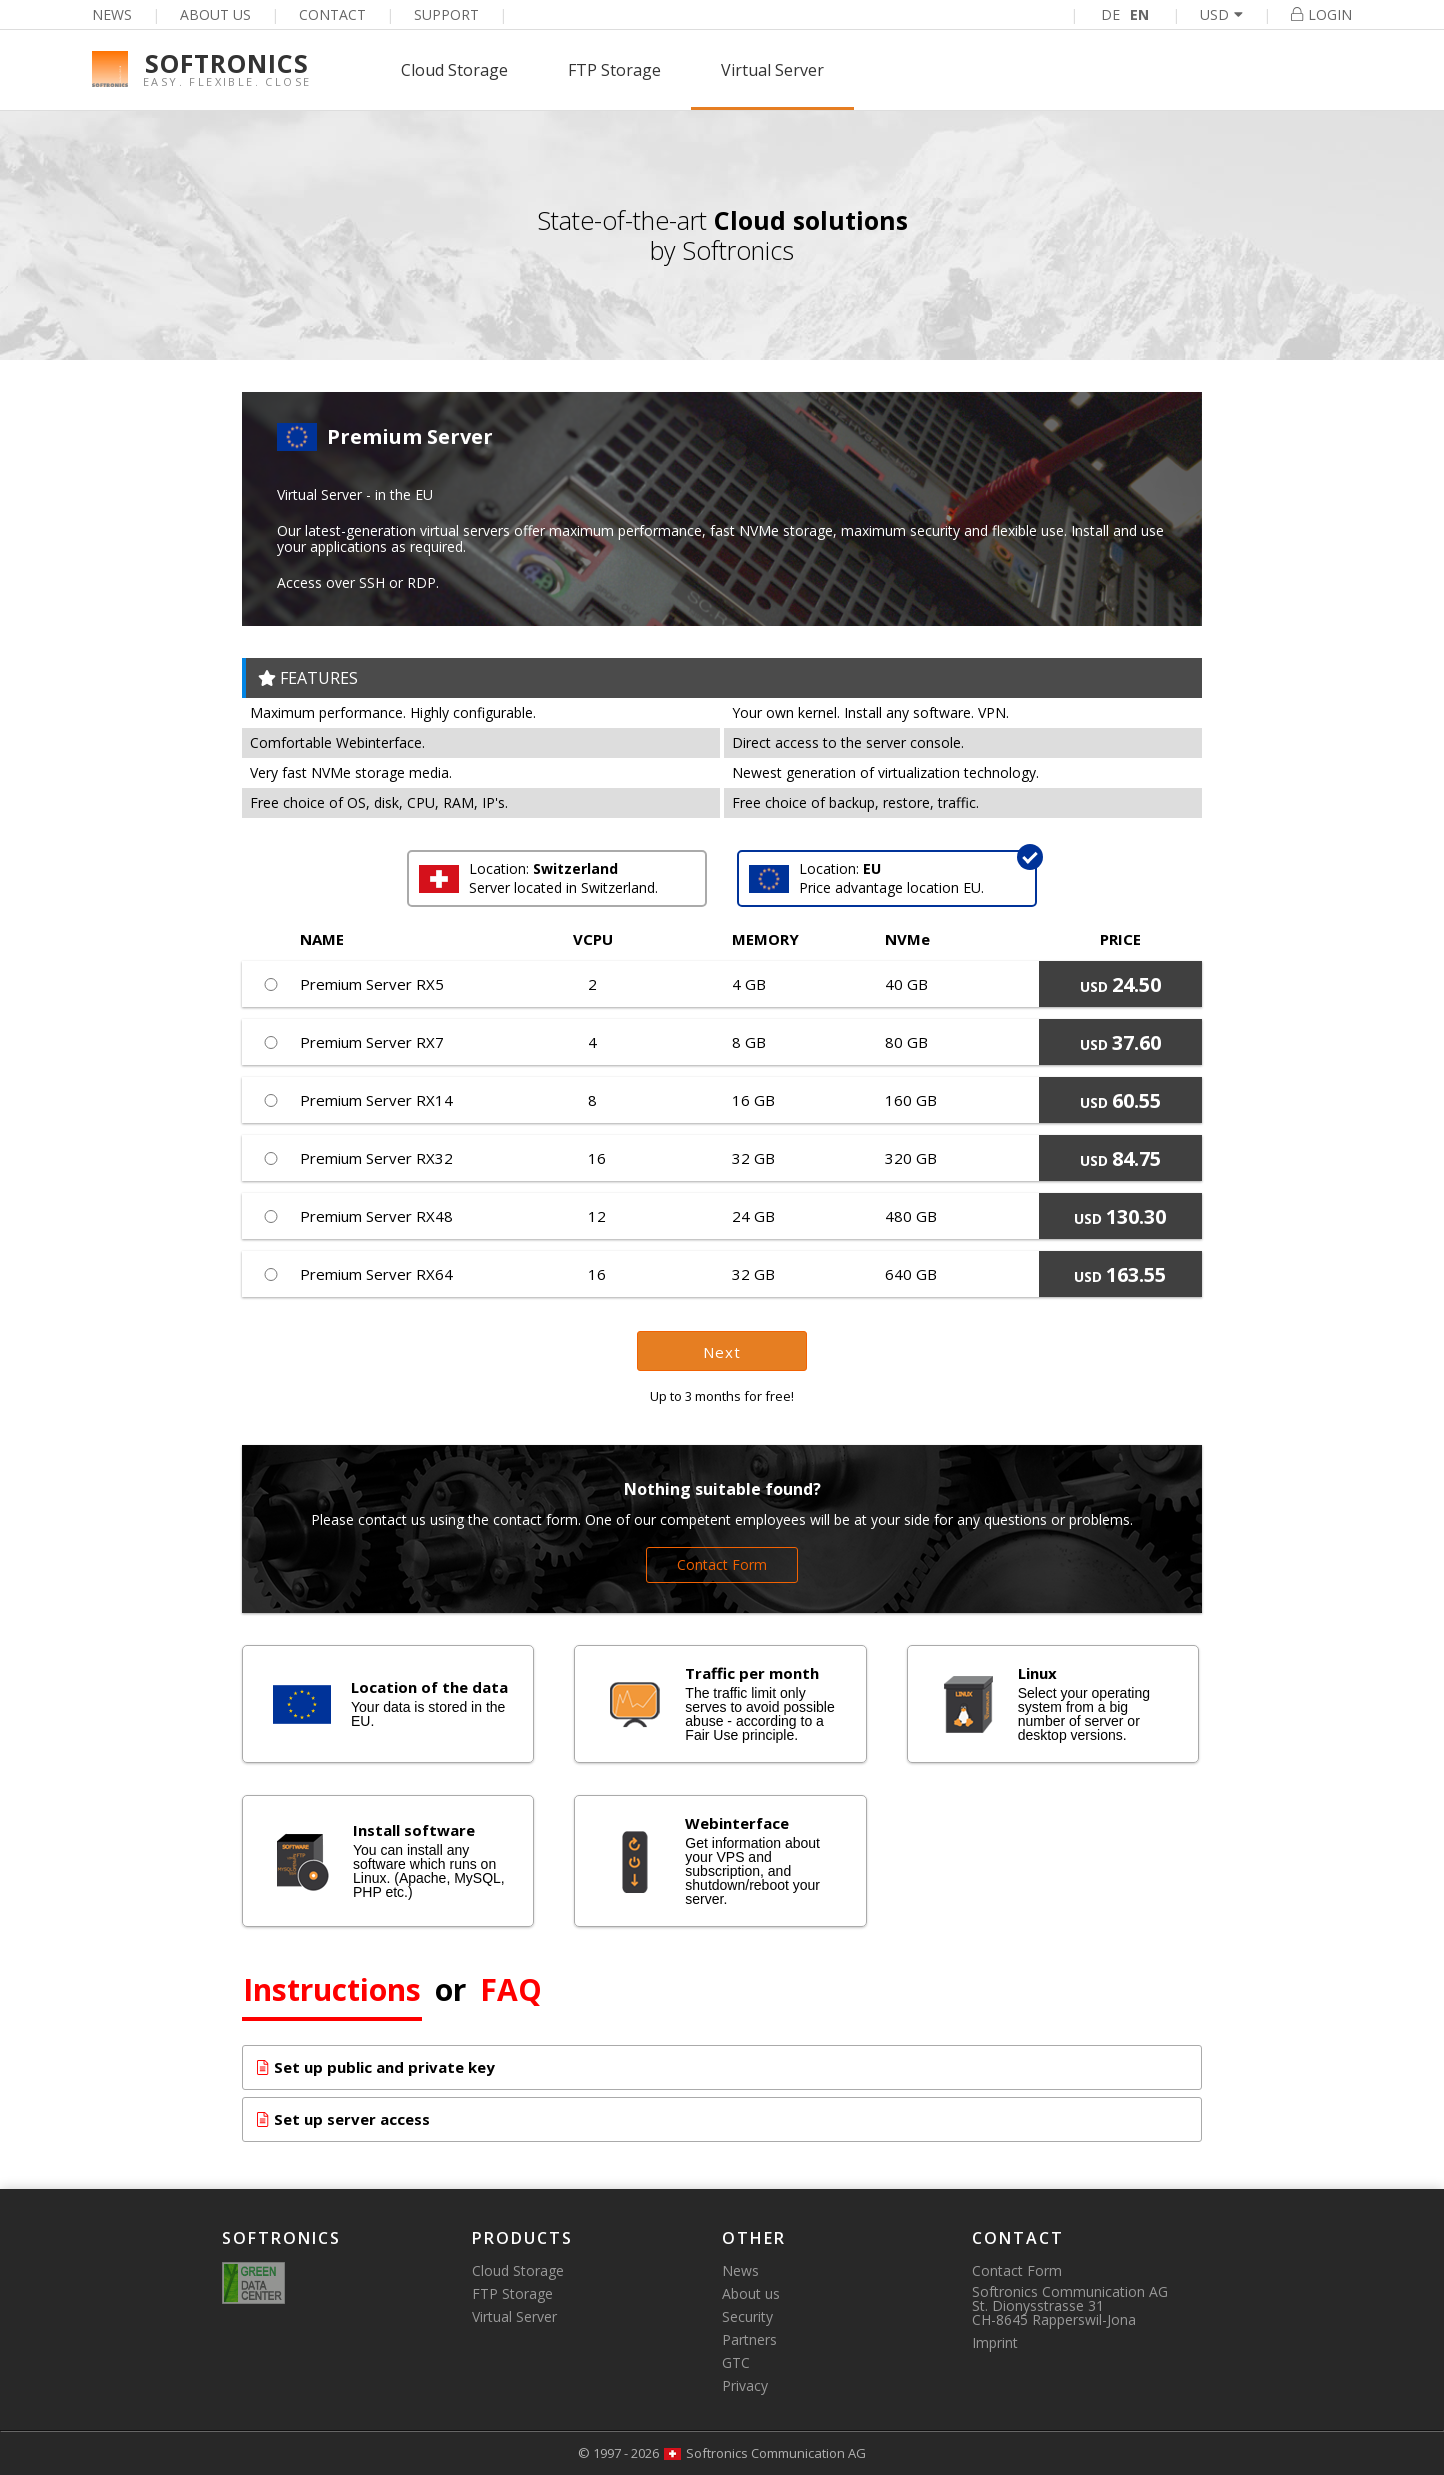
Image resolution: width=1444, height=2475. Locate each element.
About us (215, 14)
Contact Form (722, 1564)
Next (722, 1352)
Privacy (745, 2385)
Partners (749, 2339)
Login (1321, 14)
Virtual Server (772, 70)
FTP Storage (614, 70)
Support (446, 14)
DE (1110, 14)
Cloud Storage (454, 70)
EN (1139, 14)
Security (747, 2316)
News (112, 14)
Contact (332, 14)
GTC (736, 2362)
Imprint (995, 2342)
